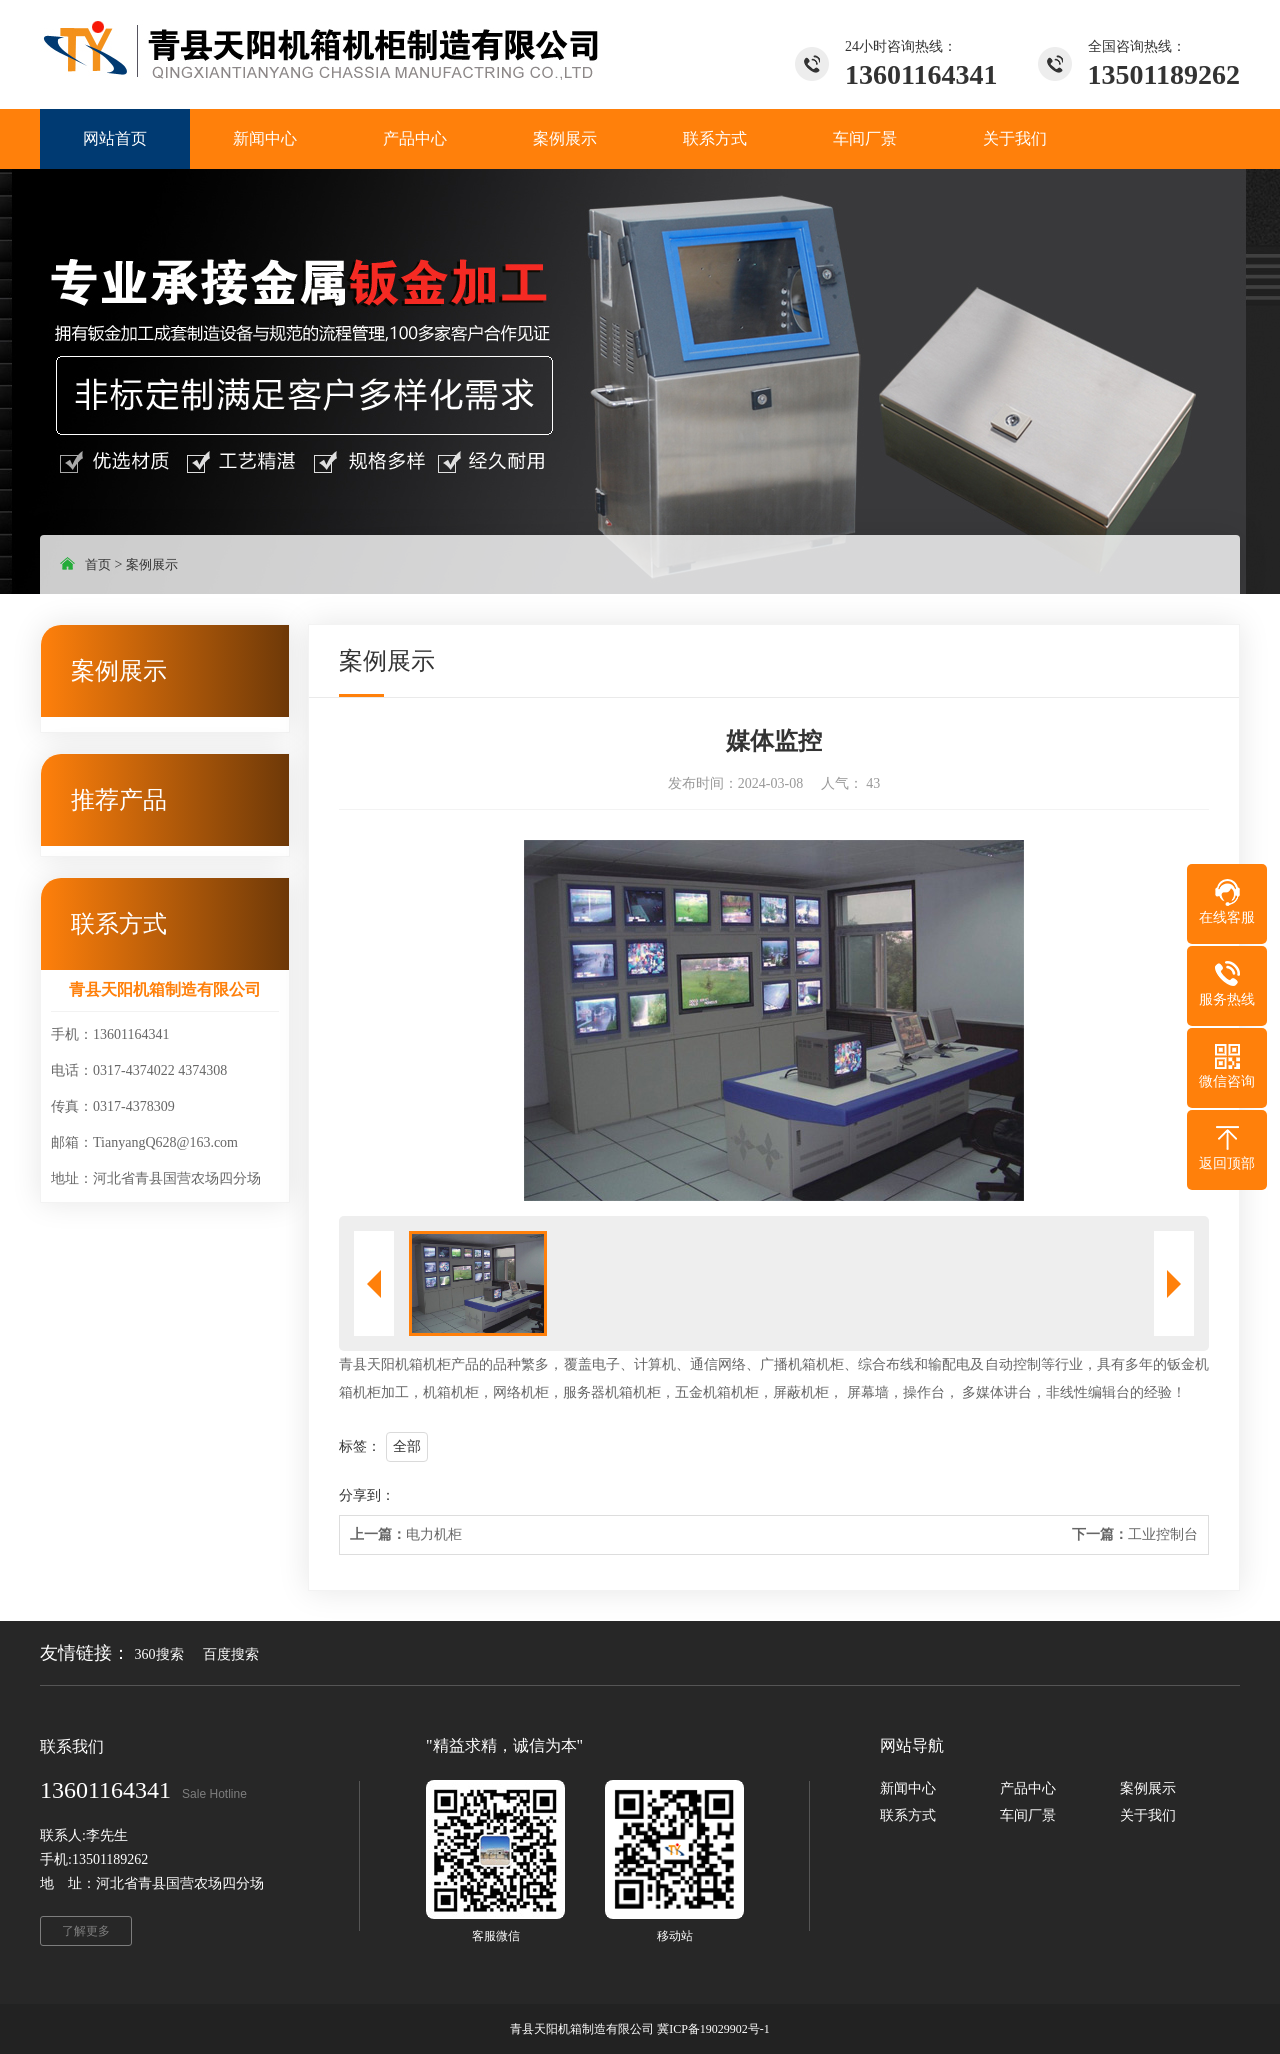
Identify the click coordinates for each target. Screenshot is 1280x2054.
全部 (407, 1446)
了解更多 (86, 1931)
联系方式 (908, 1815)
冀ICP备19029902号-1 (713, 2029)
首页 (98, 564)
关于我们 (1148, 1815)
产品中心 (1028, 1788)
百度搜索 (231, 1654)
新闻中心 (908, 1788)
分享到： (367, 1495)
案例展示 (152, 564)
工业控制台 (1135, 1534)
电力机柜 (406, 1534)
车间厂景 (1028, 1815)
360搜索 (159, 1654)
